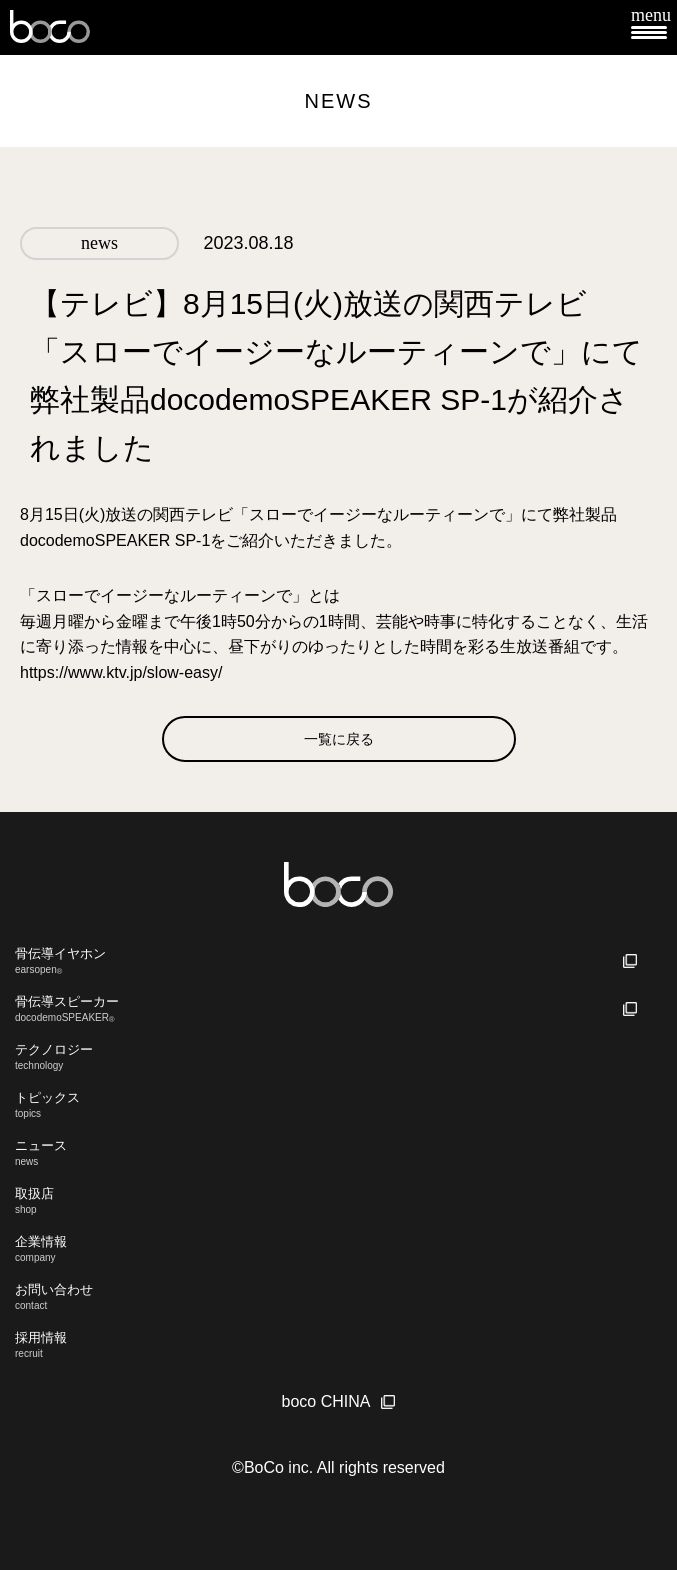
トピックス (338, 1104)
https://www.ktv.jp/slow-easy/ (121, 672)
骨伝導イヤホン (338, 961)
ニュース (338, 1152)
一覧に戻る (339, 739)
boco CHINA (326, 1401)
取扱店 (338, 1200)
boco (50, 27)
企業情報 (338, 1248)
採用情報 (338, 1344)
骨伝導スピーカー (338, 1009)
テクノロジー (338, 1056)
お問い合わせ (338, 1296)
